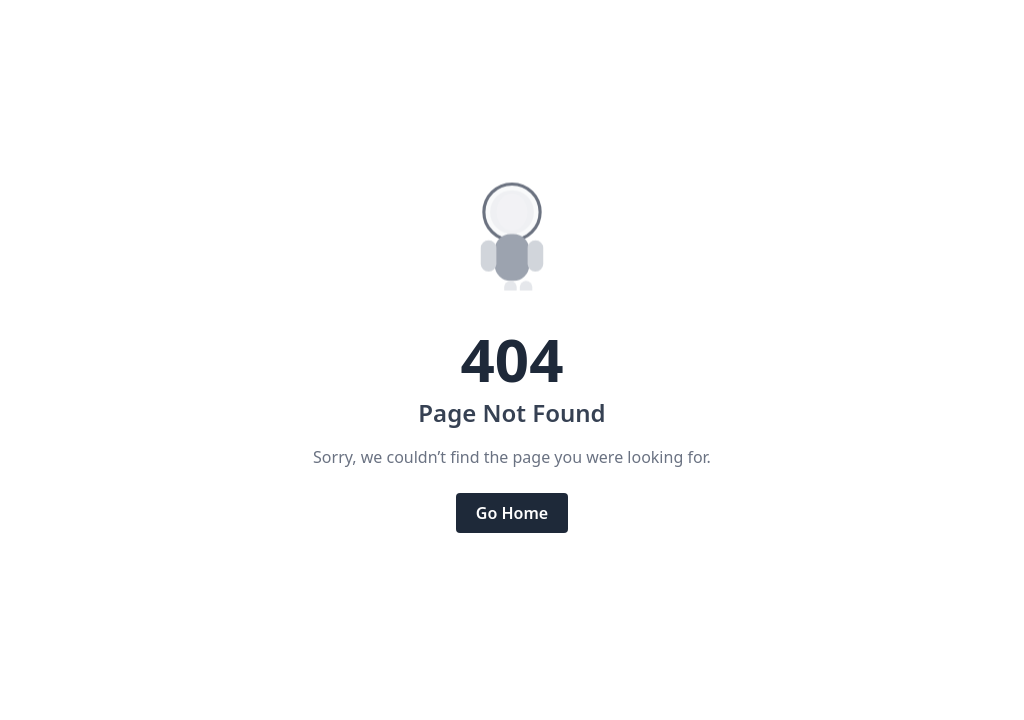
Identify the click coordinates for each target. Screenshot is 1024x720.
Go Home (512, 513)
